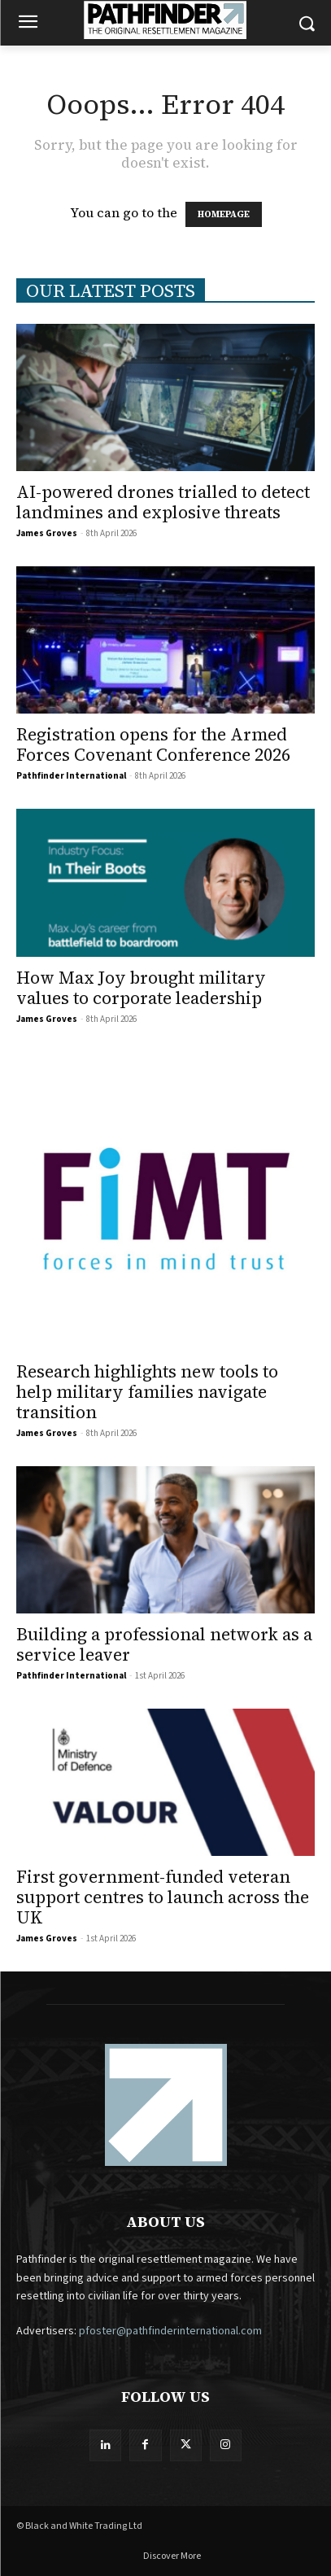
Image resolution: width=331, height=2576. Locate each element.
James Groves (46, 533)
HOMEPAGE (224, 214)
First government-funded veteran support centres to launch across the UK (162, 1897)
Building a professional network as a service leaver (164, 1644)
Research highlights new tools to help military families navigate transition (147, 1392)
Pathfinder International (71, 776)
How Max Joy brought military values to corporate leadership (141, 988)
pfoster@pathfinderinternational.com (170, 2331)
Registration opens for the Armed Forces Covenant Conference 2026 (153, 744)
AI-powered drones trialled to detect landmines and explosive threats (163, 502)
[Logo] (165, 20)
